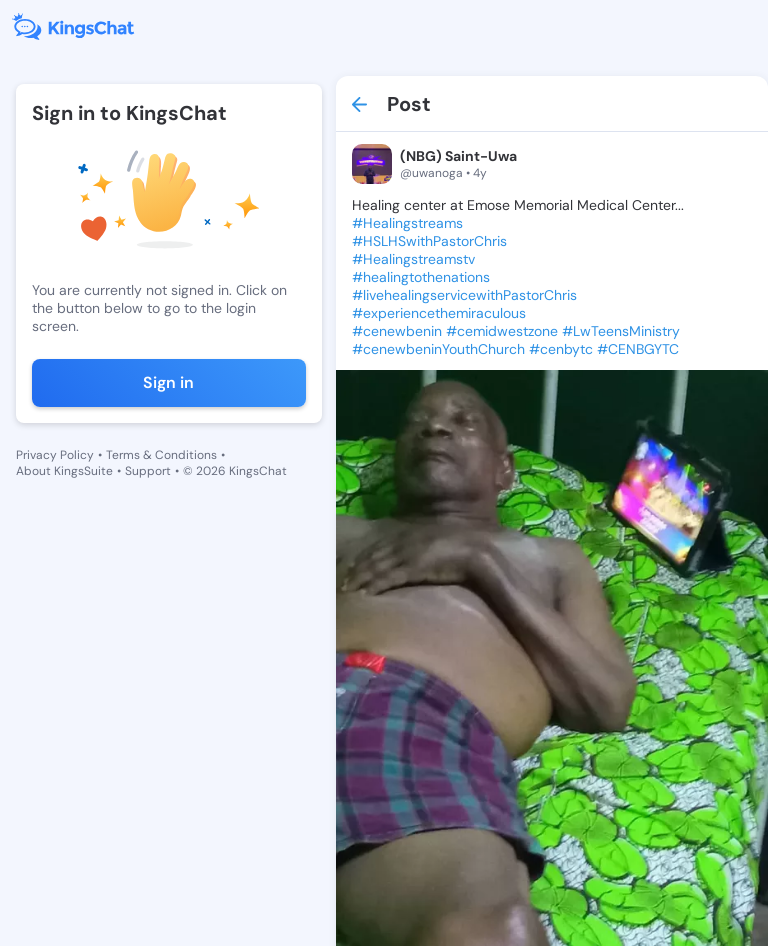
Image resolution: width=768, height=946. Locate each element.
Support (148, 471)
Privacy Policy (55, 455)
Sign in (168, 382)
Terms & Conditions (161, 455)
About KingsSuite (64, 471)
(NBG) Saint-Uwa (458, 156)
